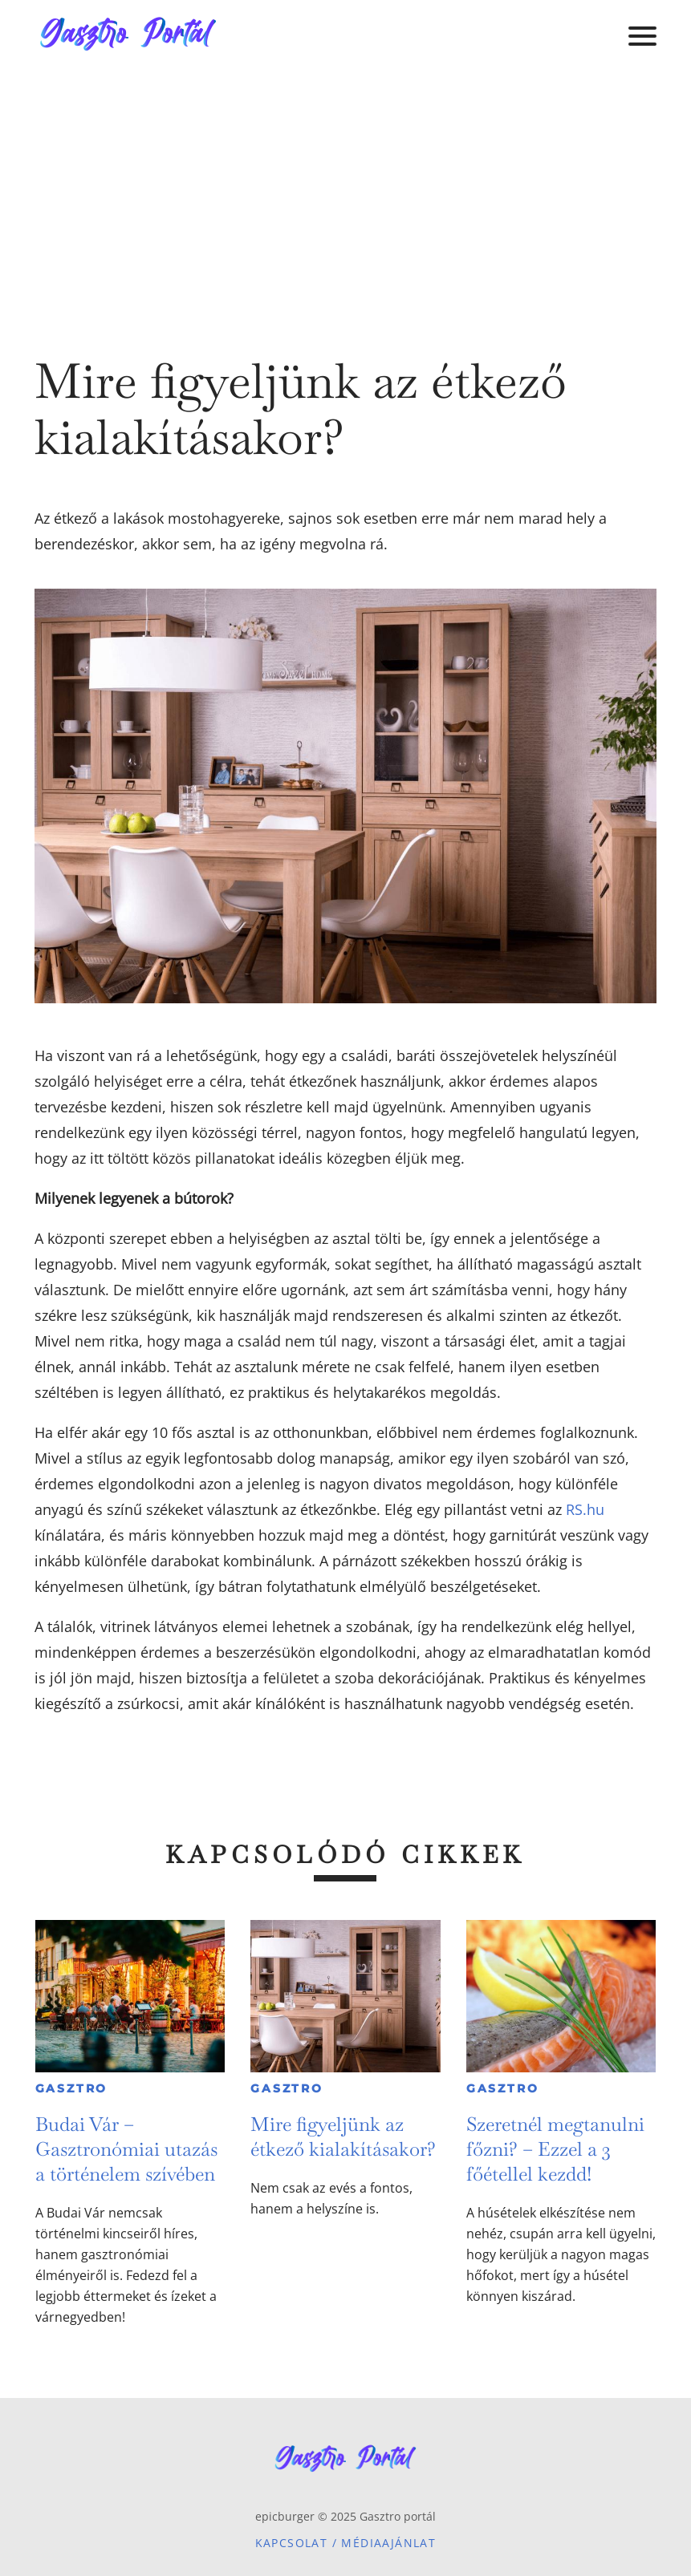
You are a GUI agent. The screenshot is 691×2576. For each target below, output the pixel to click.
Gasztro (71, 2088)
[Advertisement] (345, 192)
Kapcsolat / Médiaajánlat (346, 2542)
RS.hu (585, 1509)
